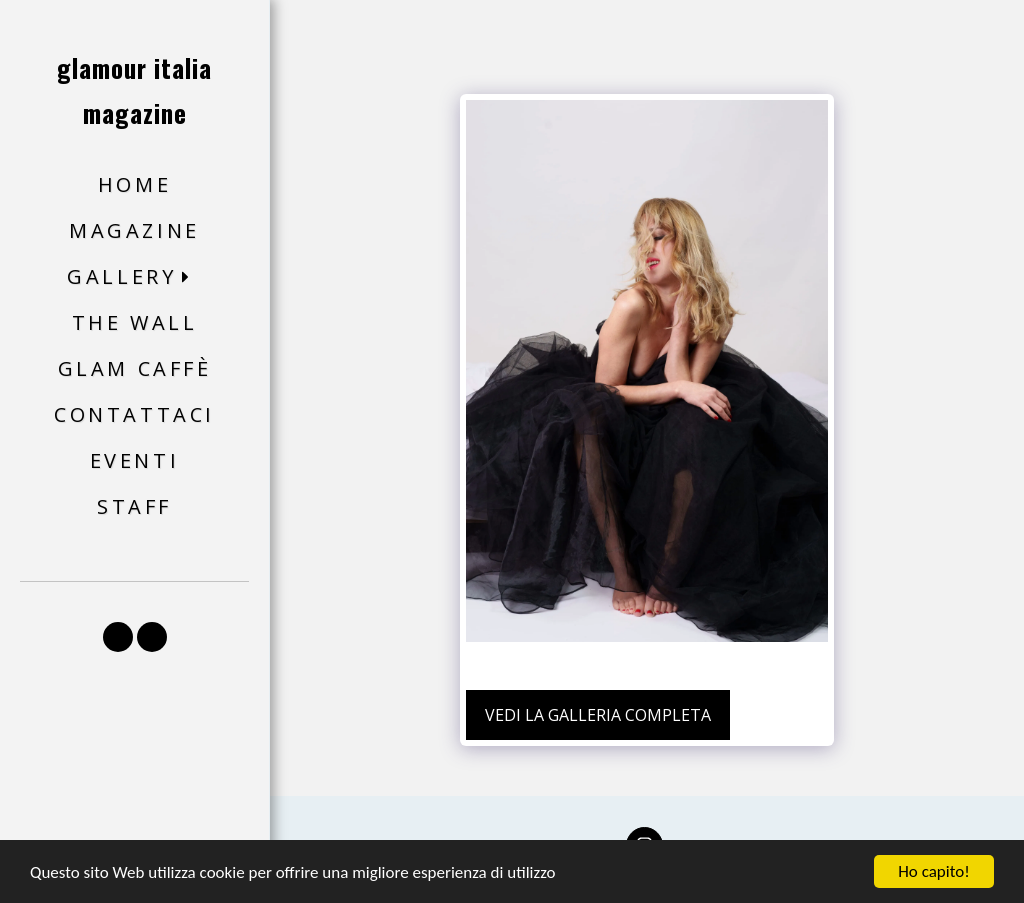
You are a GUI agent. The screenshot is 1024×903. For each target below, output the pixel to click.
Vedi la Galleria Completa (598, 715)
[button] (134, 277)
